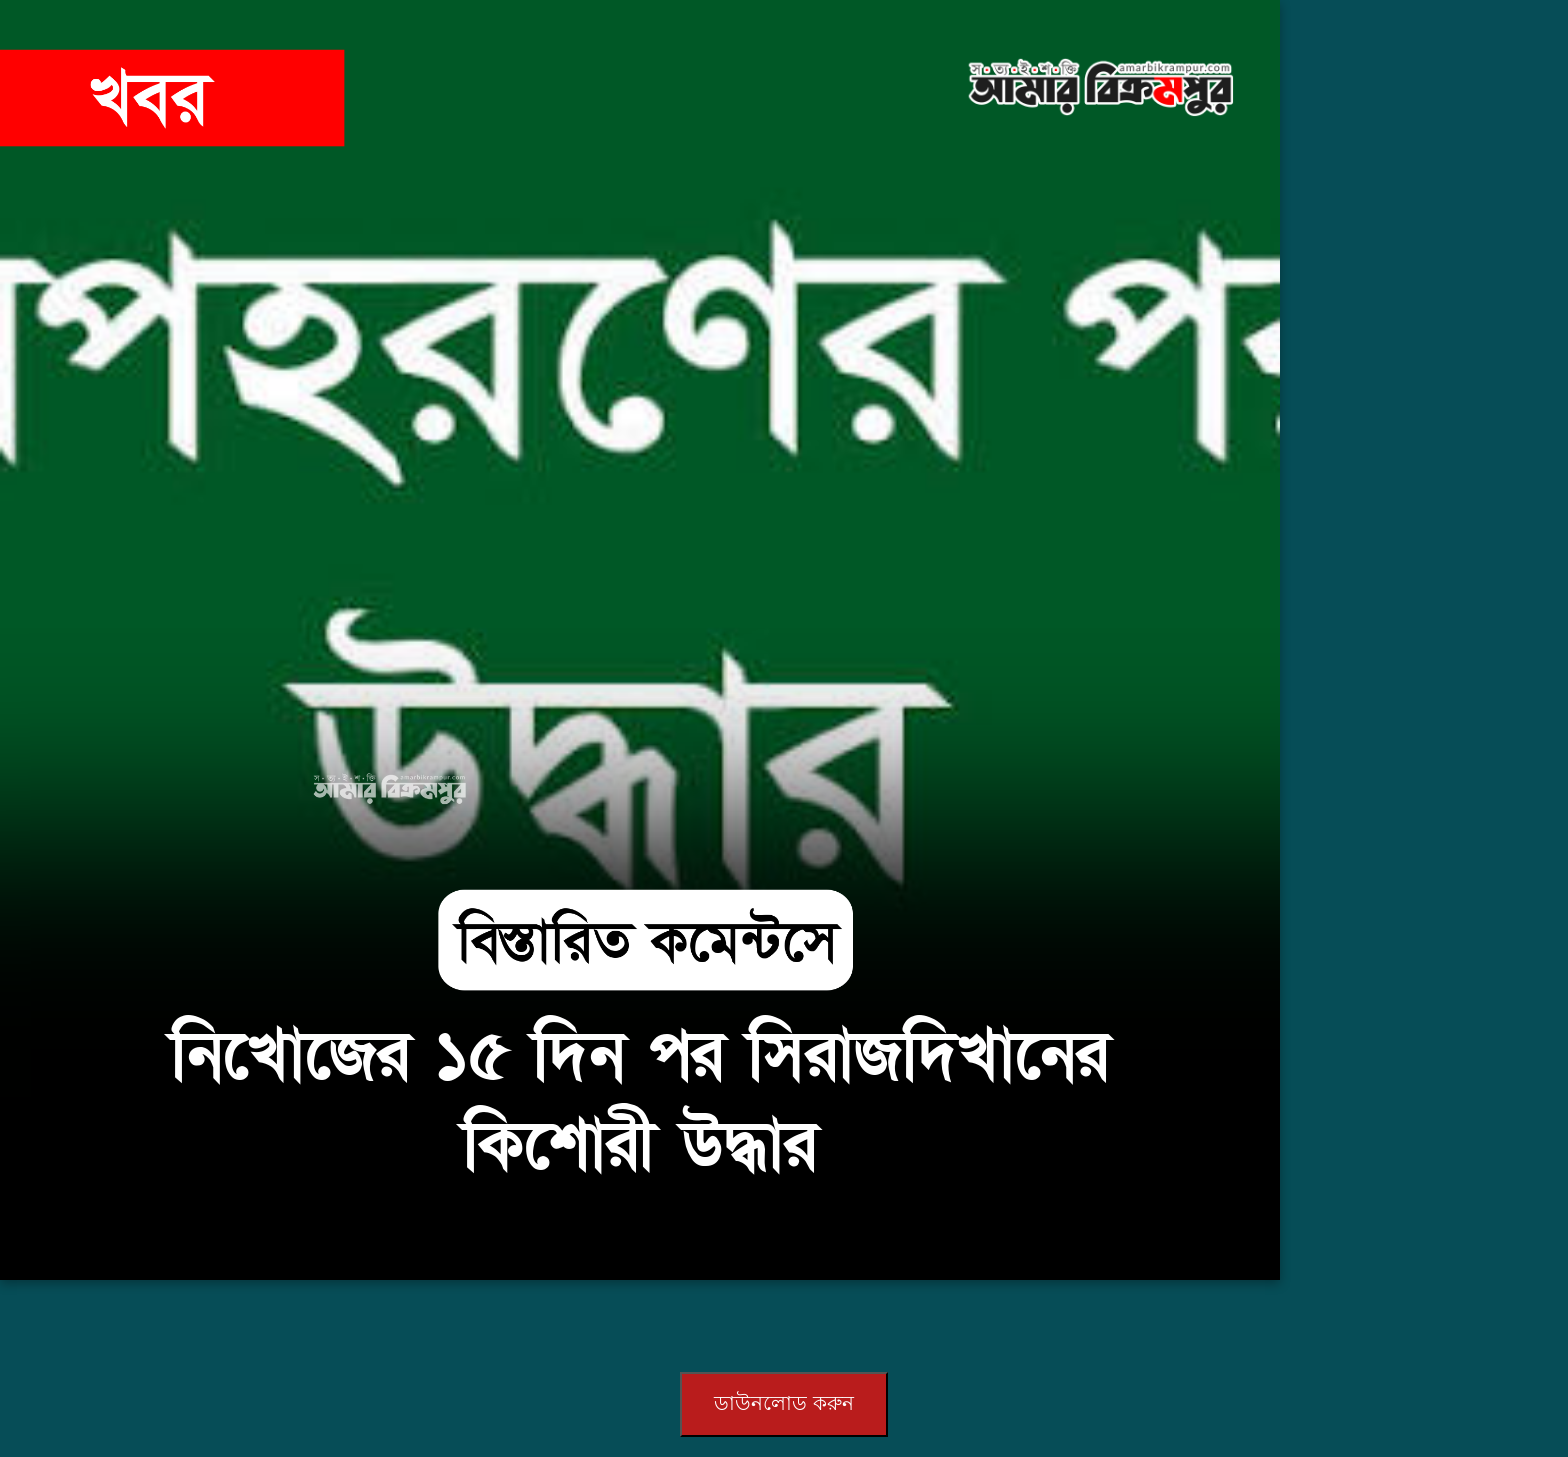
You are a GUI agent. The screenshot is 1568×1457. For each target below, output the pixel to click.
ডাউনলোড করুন (784, 1403)
